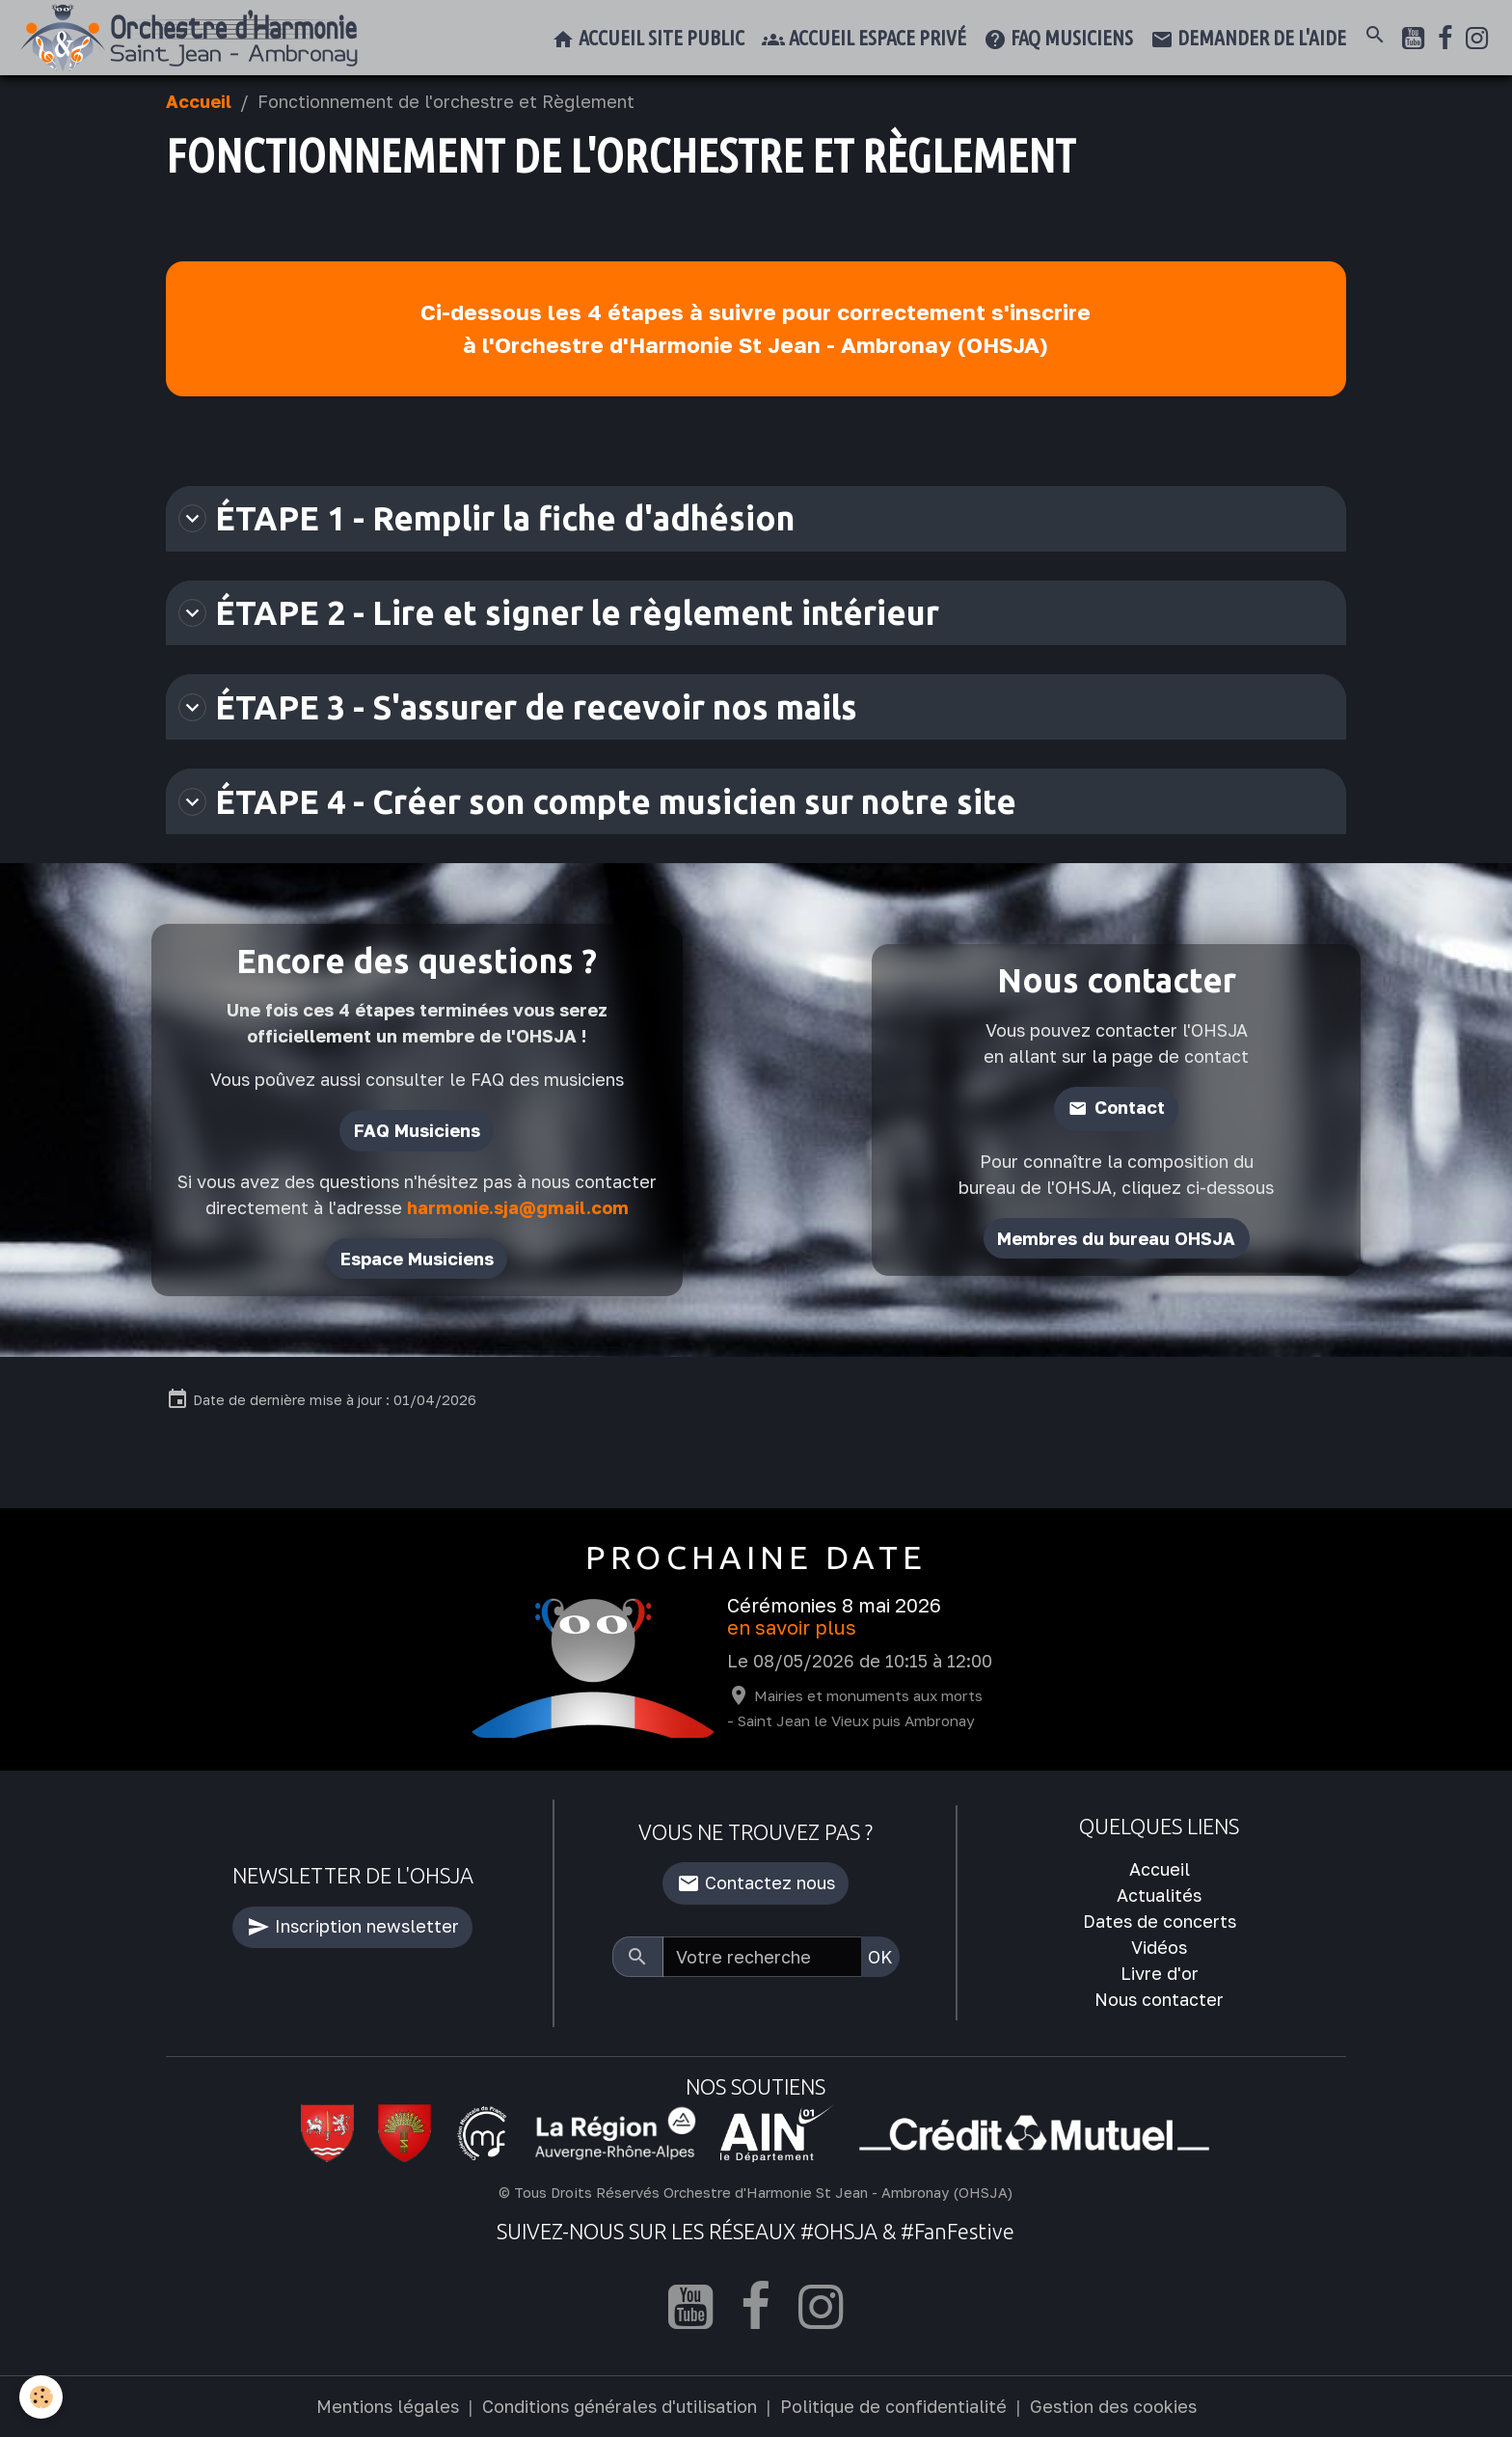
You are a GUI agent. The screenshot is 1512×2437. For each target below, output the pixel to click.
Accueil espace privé (864, 39)
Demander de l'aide (1248, 39)
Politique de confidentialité (893, 2406)
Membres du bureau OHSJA (1116, 1238)
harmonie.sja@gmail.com (518, 1207)
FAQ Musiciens (417, 1130)
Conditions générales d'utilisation (619, 2406)
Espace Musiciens (417, 1258)
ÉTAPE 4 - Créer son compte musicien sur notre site (597, 801)
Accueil (198, 101)
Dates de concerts (1159, 1921)
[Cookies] (41, 2397)
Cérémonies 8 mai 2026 (834, 1605)
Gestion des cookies (1113, 2406)
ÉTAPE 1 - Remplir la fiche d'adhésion (486, 518)
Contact (1129, 1107)
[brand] (193, 38)
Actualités (1159, 1895)
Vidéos (1159, 1947)
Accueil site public (648, 39)
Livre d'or (1159, 1973)
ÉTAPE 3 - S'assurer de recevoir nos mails (517, 707)
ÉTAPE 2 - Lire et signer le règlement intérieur (558, 612)
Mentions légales (387, 2406)
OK (880, 1956)
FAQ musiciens (1058, 39)
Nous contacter (1159, 1999)
